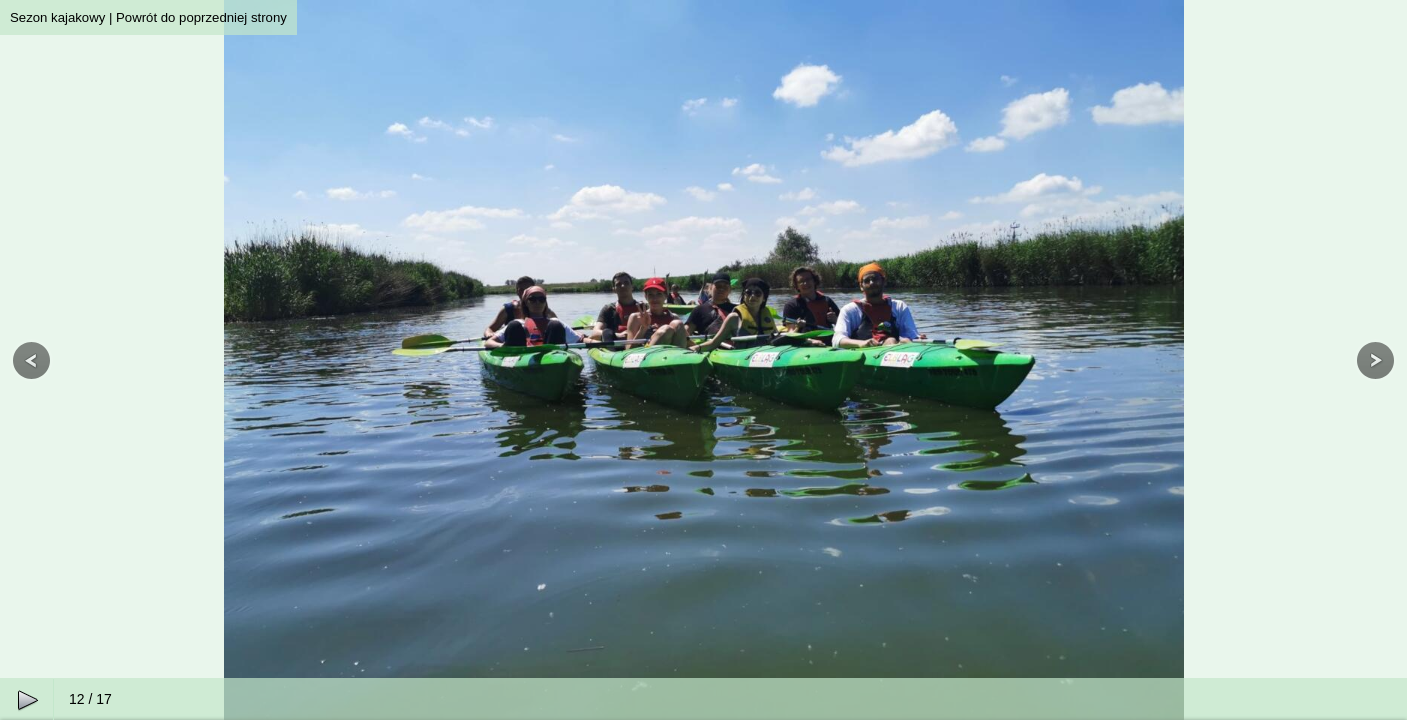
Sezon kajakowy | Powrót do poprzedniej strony (148, 17)
